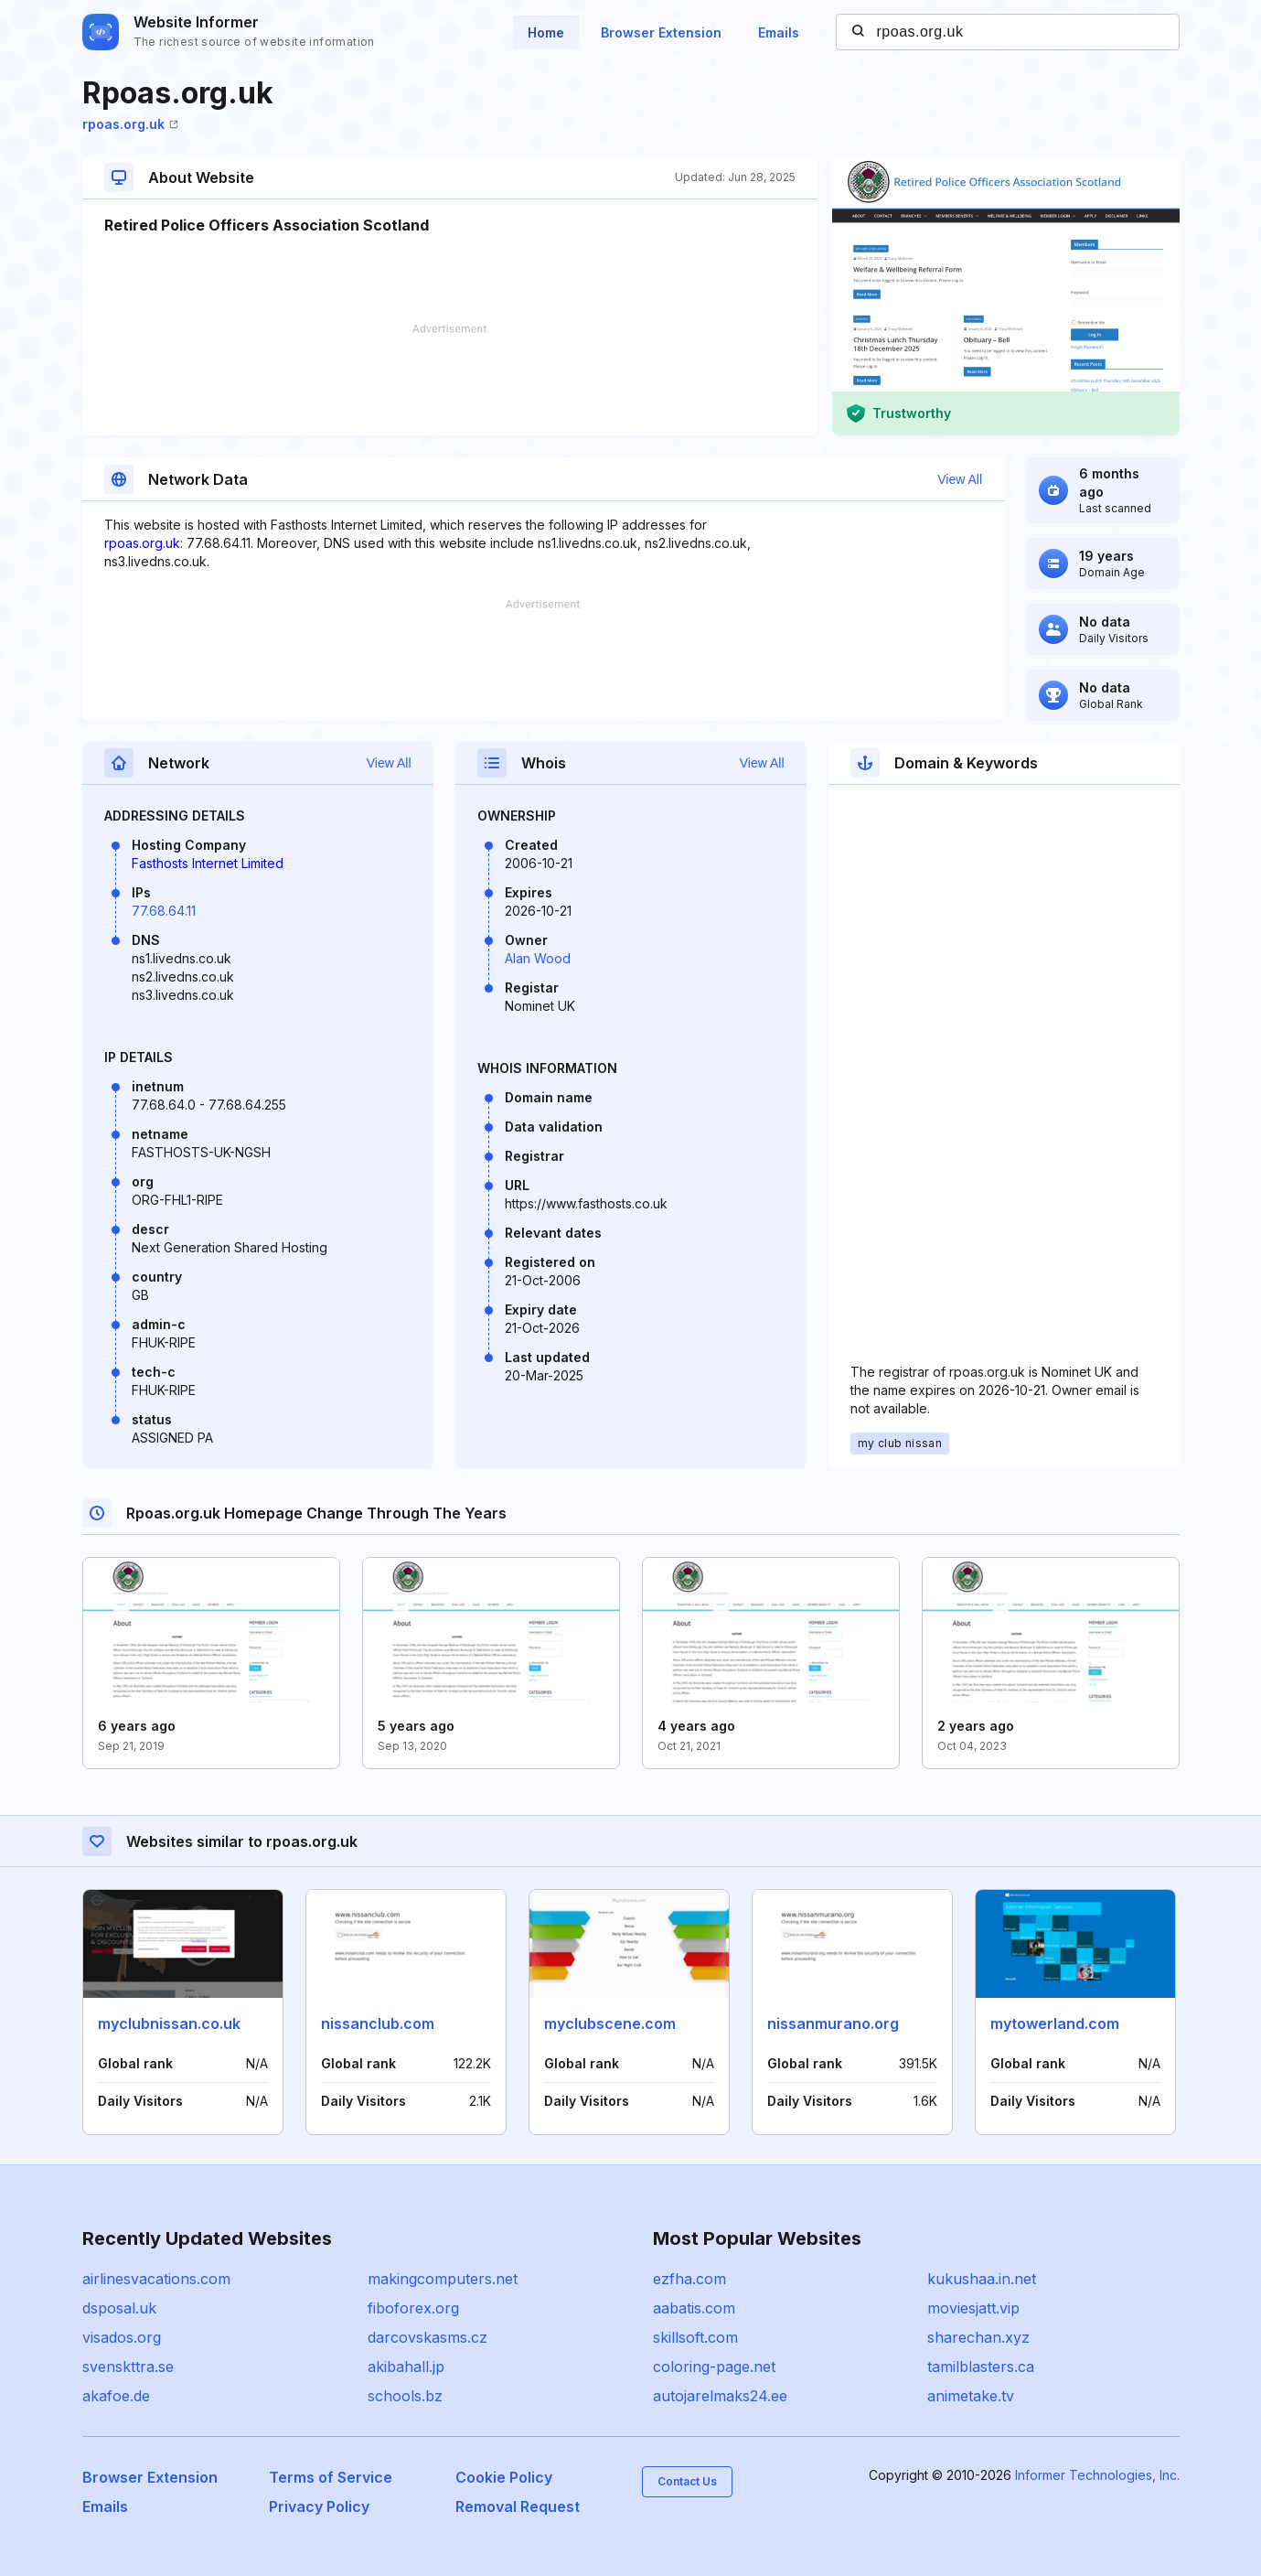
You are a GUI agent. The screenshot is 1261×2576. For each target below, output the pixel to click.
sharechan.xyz (978, 2337)
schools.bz (405, 2396)
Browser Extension (661, 32)
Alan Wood (538, 958)
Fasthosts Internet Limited (207, 863)
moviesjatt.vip (973, 2308)
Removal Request (517, 2506)
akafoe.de (116, 2396)
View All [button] (959, 479)
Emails (778, 32)
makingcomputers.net (443, 2279)
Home (546, 32)
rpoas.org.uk (130, 124)
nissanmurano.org (833, 2023)
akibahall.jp (406, 2366)
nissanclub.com (377, 2023)
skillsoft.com (695, 2337)
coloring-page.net (714, 2366)
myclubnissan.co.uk (169, 2023)
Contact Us (687, 2481)
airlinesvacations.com (156, 2279)
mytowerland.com (1054, 2023)
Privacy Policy (319, 2506)
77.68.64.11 (164, 910)
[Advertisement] (450, 379)
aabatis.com (694, 2308)
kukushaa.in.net (981, 2279)
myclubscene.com (610, 2023)
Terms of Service (330, 2477)
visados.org (121, 2337)
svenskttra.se (128, 2366)
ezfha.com (689, 2279)
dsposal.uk (119, 2308)
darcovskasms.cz (427, 2337)
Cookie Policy (503, 2477)
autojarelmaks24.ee (720, 2396)
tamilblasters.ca (980, 2366)
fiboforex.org (413, 2308)
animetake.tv (970, 2396)
